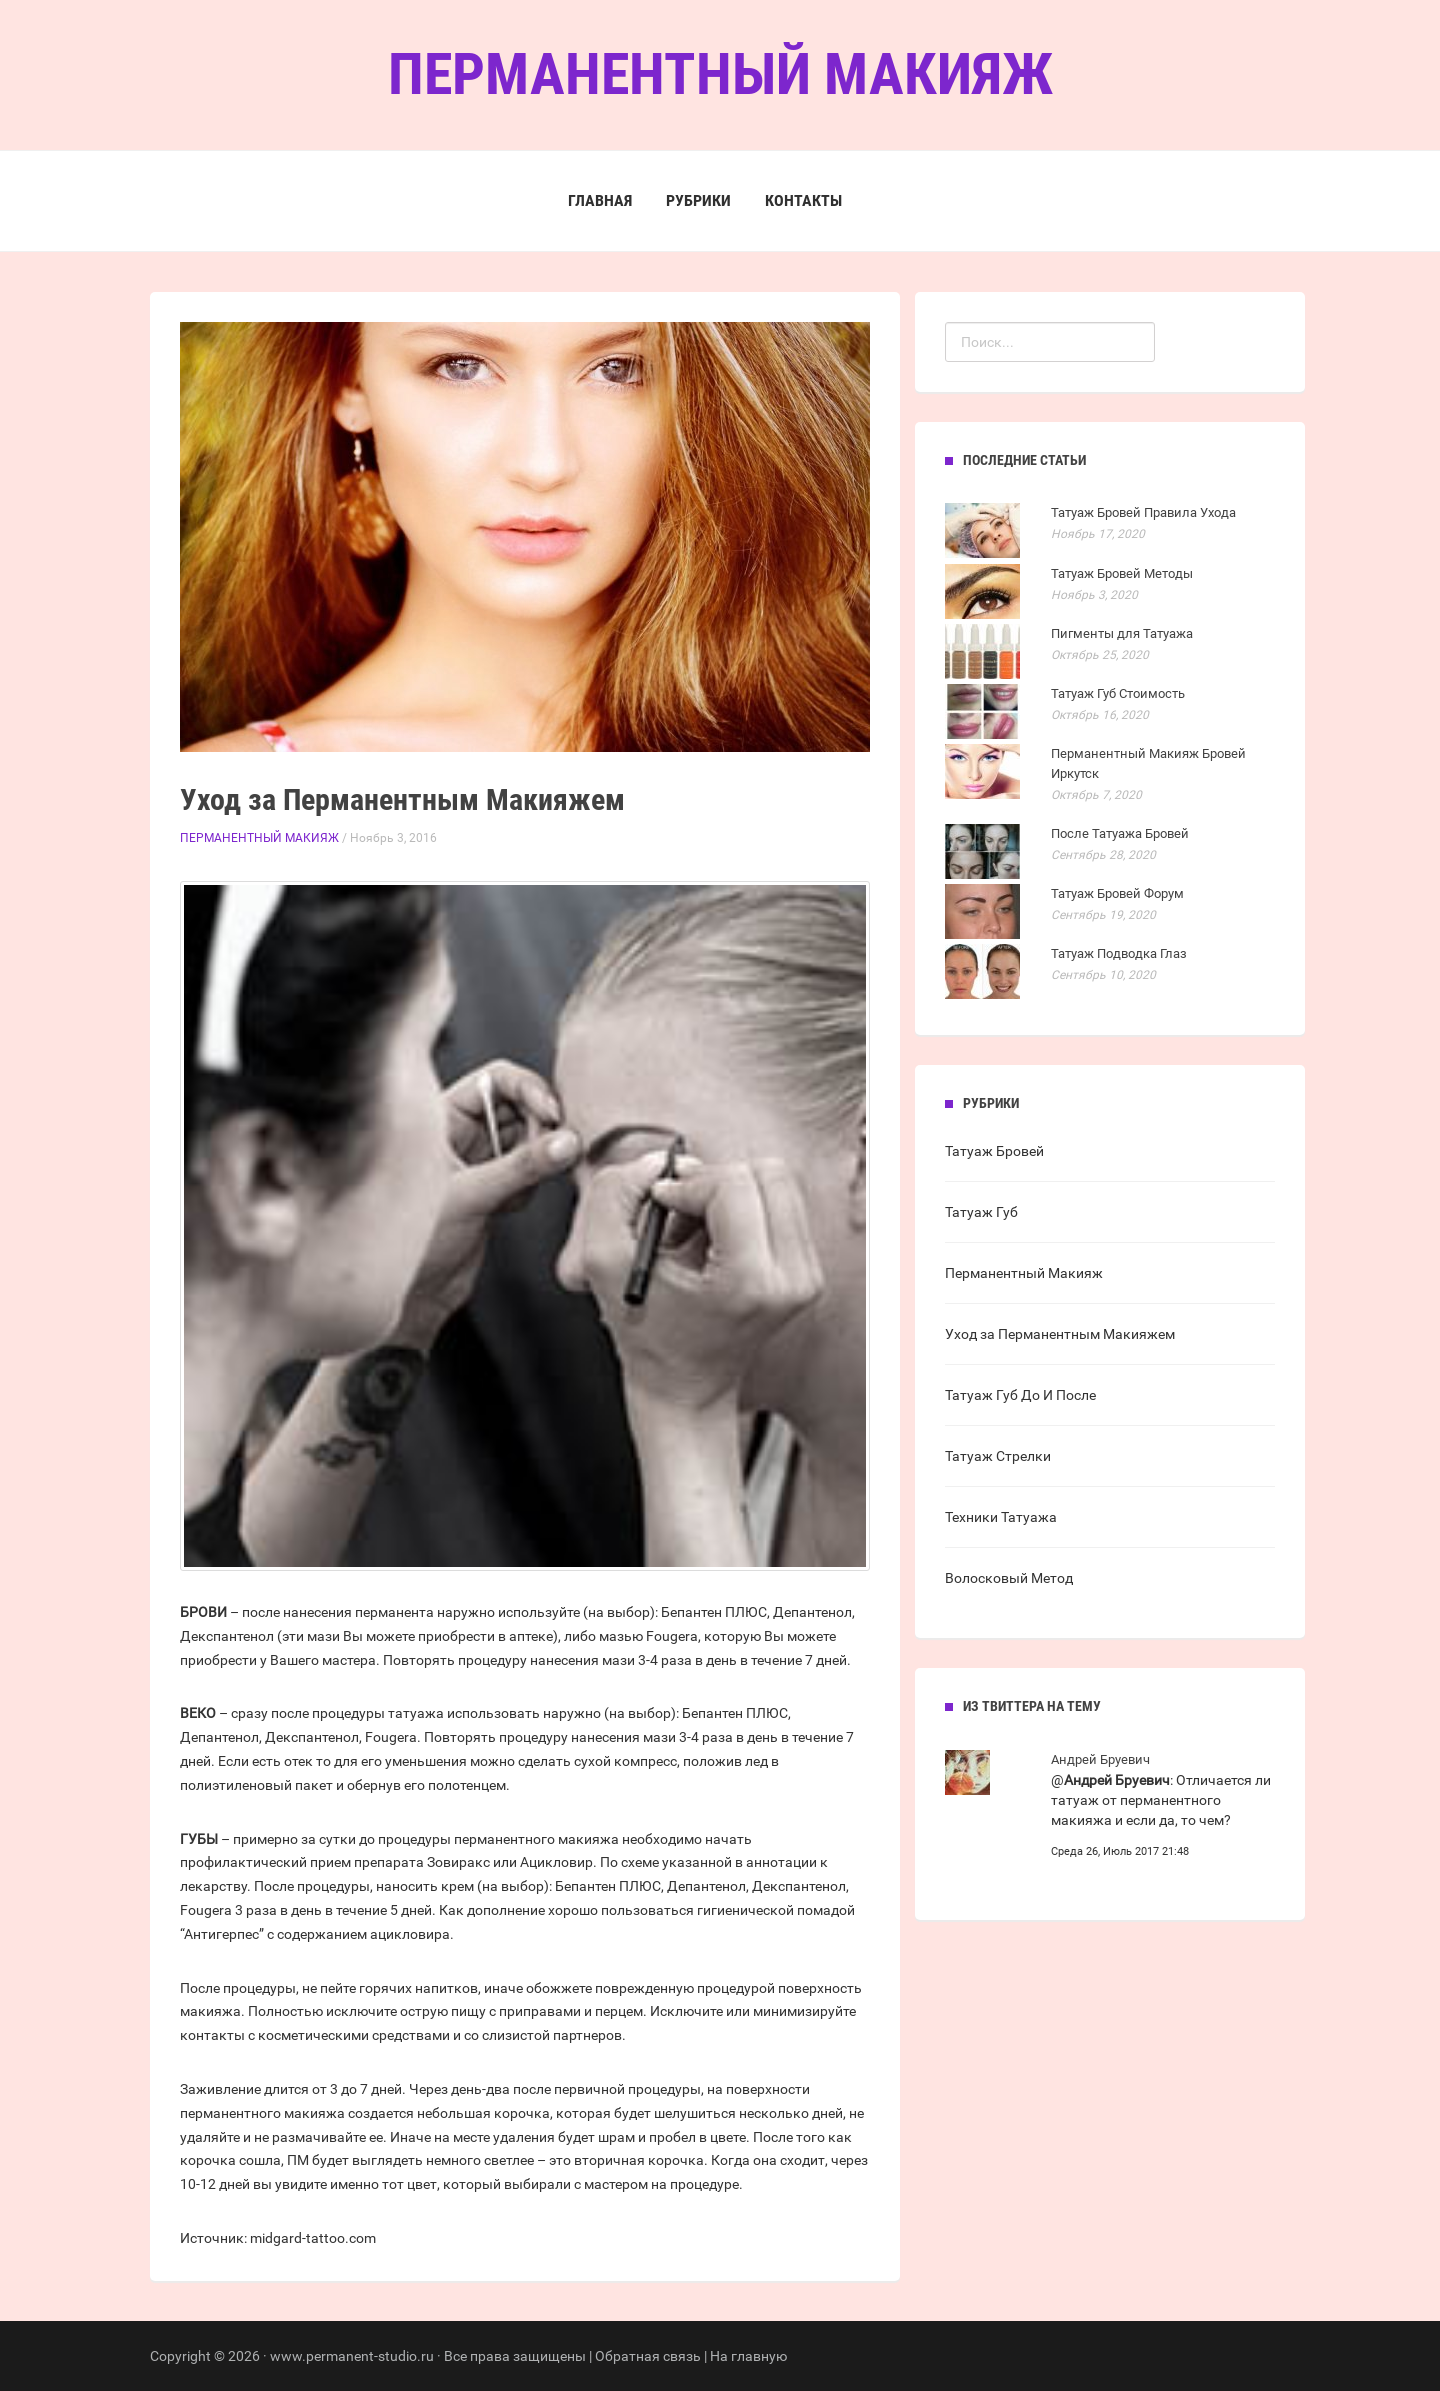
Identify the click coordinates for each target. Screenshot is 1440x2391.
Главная (600, 200)
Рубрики (698, 200)
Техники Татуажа (1001, 1517)
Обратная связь (648, 2356)
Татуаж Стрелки (998, 1456)
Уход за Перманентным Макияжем (1060, 1334)
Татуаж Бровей (994, 1151)
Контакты (803, 200)
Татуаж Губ (981, 1212)
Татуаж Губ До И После (1020, 1395)
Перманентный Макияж (259, 838)
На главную (748, 2356)
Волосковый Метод (1009, 1578)
